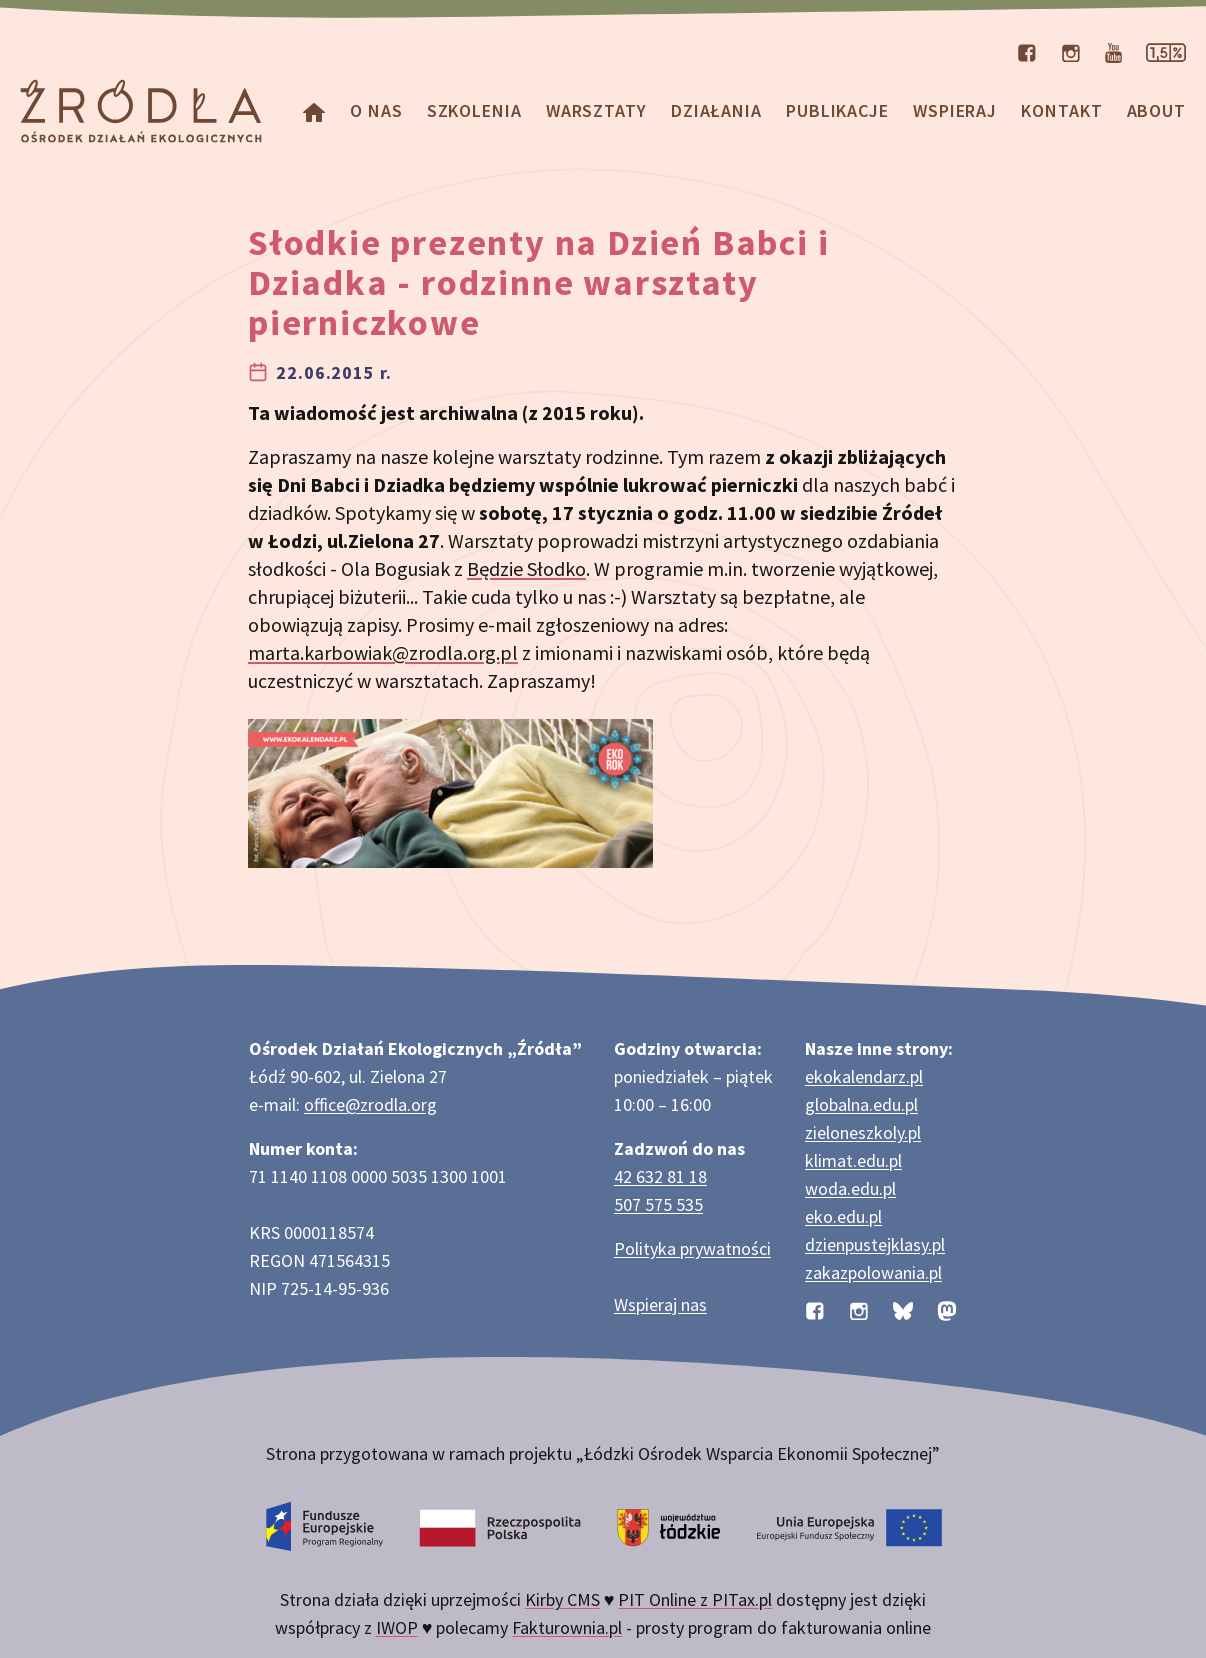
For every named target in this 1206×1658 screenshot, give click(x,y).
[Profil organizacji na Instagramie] (1071, 51)
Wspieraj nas (660, 1304)
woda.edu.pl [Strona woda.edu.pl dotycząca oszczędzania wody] (850, 1188)
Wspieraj (955, 110)
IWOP (397, 1627)
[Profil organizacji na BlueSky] (903, 1308)
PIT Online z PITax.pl (695, 1599)
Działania (716, 110)
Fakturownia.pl (567, 1627)
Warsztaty (596, 110)
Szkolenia (474, 110)
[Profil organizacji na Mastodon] (947, 1308)
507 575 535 (658, 1204)
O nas (376, 110)
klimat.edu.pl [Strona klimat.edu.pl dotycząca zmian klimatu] (853, 1160)
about (1157, 110)
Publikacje (837, 110)
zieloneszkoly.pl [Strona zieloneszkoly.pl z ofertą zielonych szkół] (863, 1132)
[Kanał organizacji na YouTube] (1113, 51)
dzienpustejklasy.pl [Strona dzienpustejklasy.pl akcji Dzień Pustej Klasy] (875, 1244)
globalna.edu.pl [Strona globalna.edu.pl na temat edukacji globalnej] (861, 1104)
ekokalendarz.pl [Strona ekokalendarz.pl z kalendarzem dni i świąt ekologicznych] (864, 1076)
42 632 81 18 (660, 1176)
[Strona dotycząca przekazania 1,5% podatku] (1166, 51)
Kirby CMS (562, 1599)
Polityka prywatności (692, 1248)
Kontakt (1061, 110)
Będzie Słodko (526, 568)
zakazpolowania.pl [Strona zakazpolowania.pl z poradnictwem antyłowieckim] (873, 1272)
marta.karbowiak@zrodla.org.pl (383, 652)
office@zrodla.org (370, 1104)
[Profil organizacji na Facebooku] (1027, 51)
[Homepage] (314, 110)
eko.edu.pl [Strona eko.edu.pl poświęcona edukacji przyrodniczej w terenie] (843, 1216)
